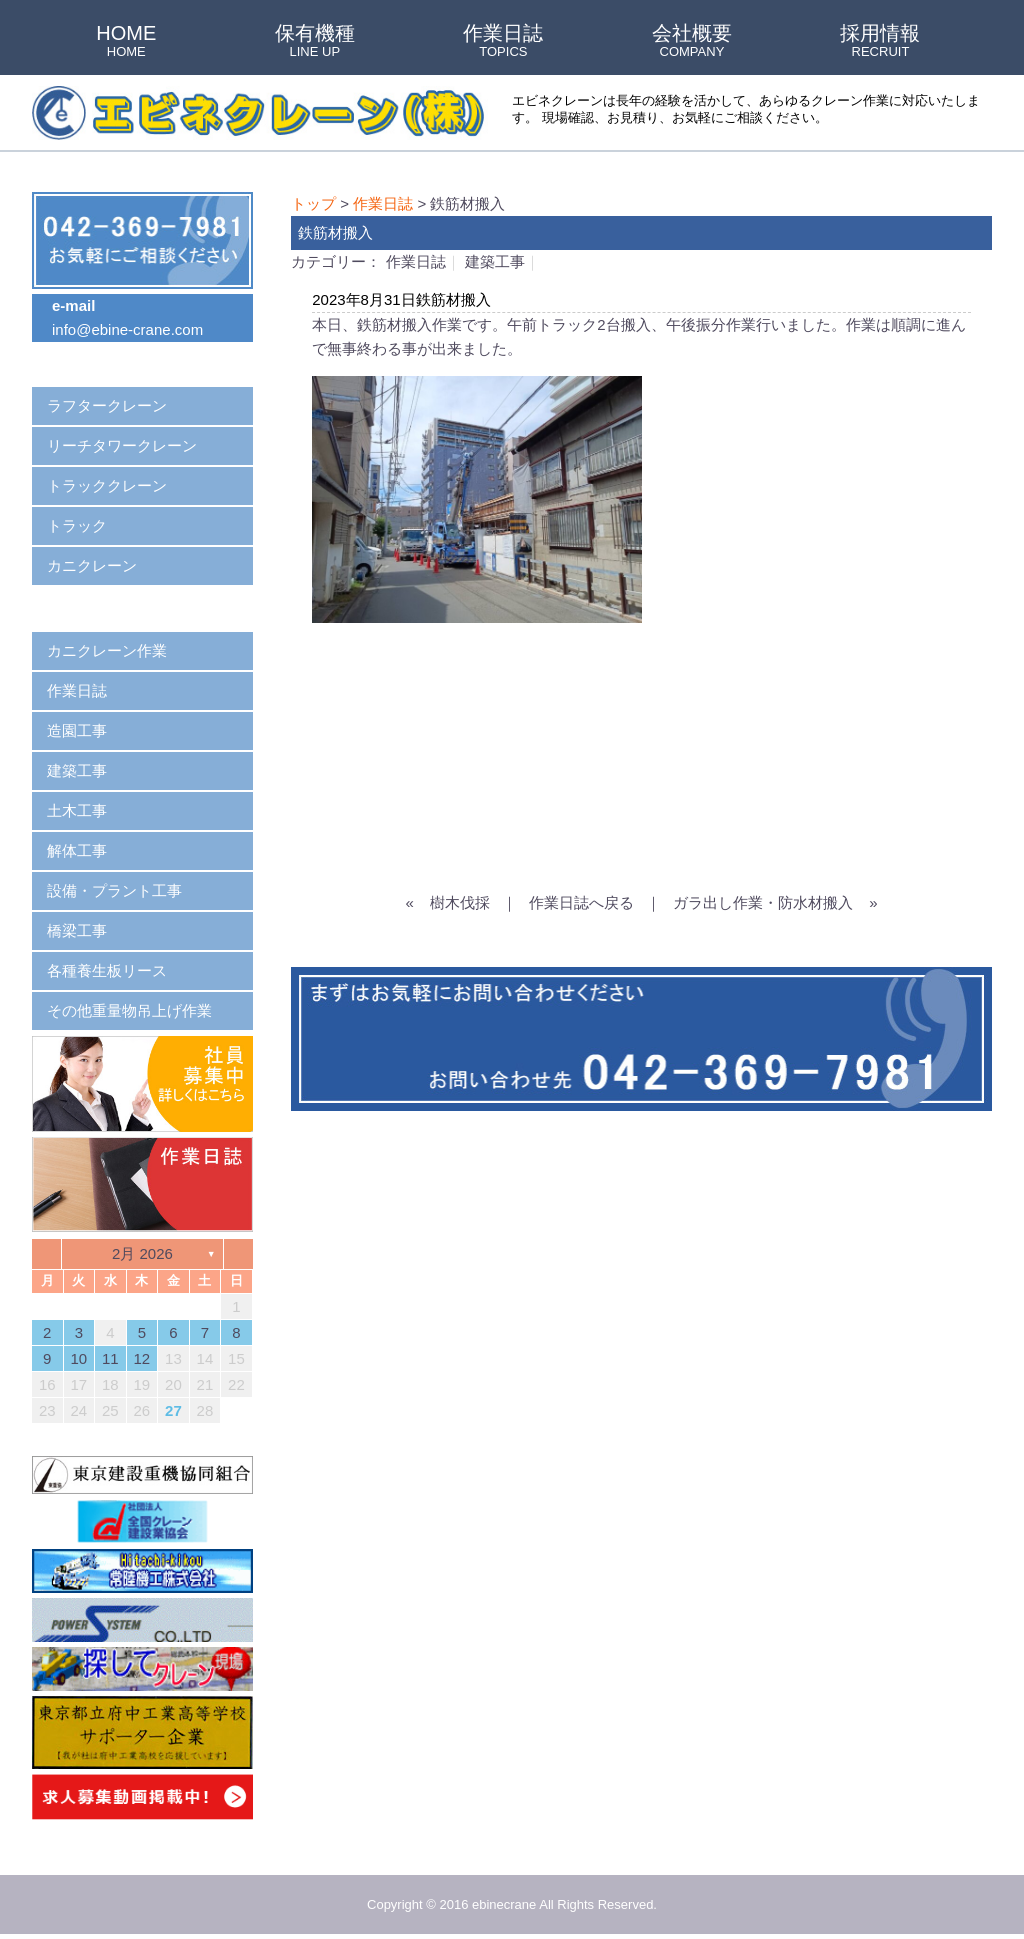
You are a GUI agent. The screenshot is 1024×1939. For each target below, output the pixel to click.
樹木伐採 (460, 902)
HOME (126, 42)
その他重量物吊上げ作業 (129, 1010)
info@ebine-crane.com (127, 329)
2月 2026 (142, 1253)
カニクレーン (92, 565)
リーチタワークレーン (122, 445)
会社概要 (692, 42)
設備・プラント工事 (114, 890)
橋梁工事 (77, 930)
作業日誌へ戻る (581, 902)
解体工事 (77, 850)
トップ (313, 203)
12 (142, 1358)
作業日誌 (503, 42)
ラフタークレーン (107, 405)
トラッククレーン (107, 485)
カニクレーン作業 (107, 650)
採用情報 (880, 42)
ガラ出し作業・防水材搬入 (763, 902)
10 (78, 1358)
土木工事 (77, 810)
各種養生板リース (107, 970)
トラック (77, 525)
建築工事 (495, 261)
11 (110, 1358)
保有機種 (315, 42)
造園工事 (77, 730)
